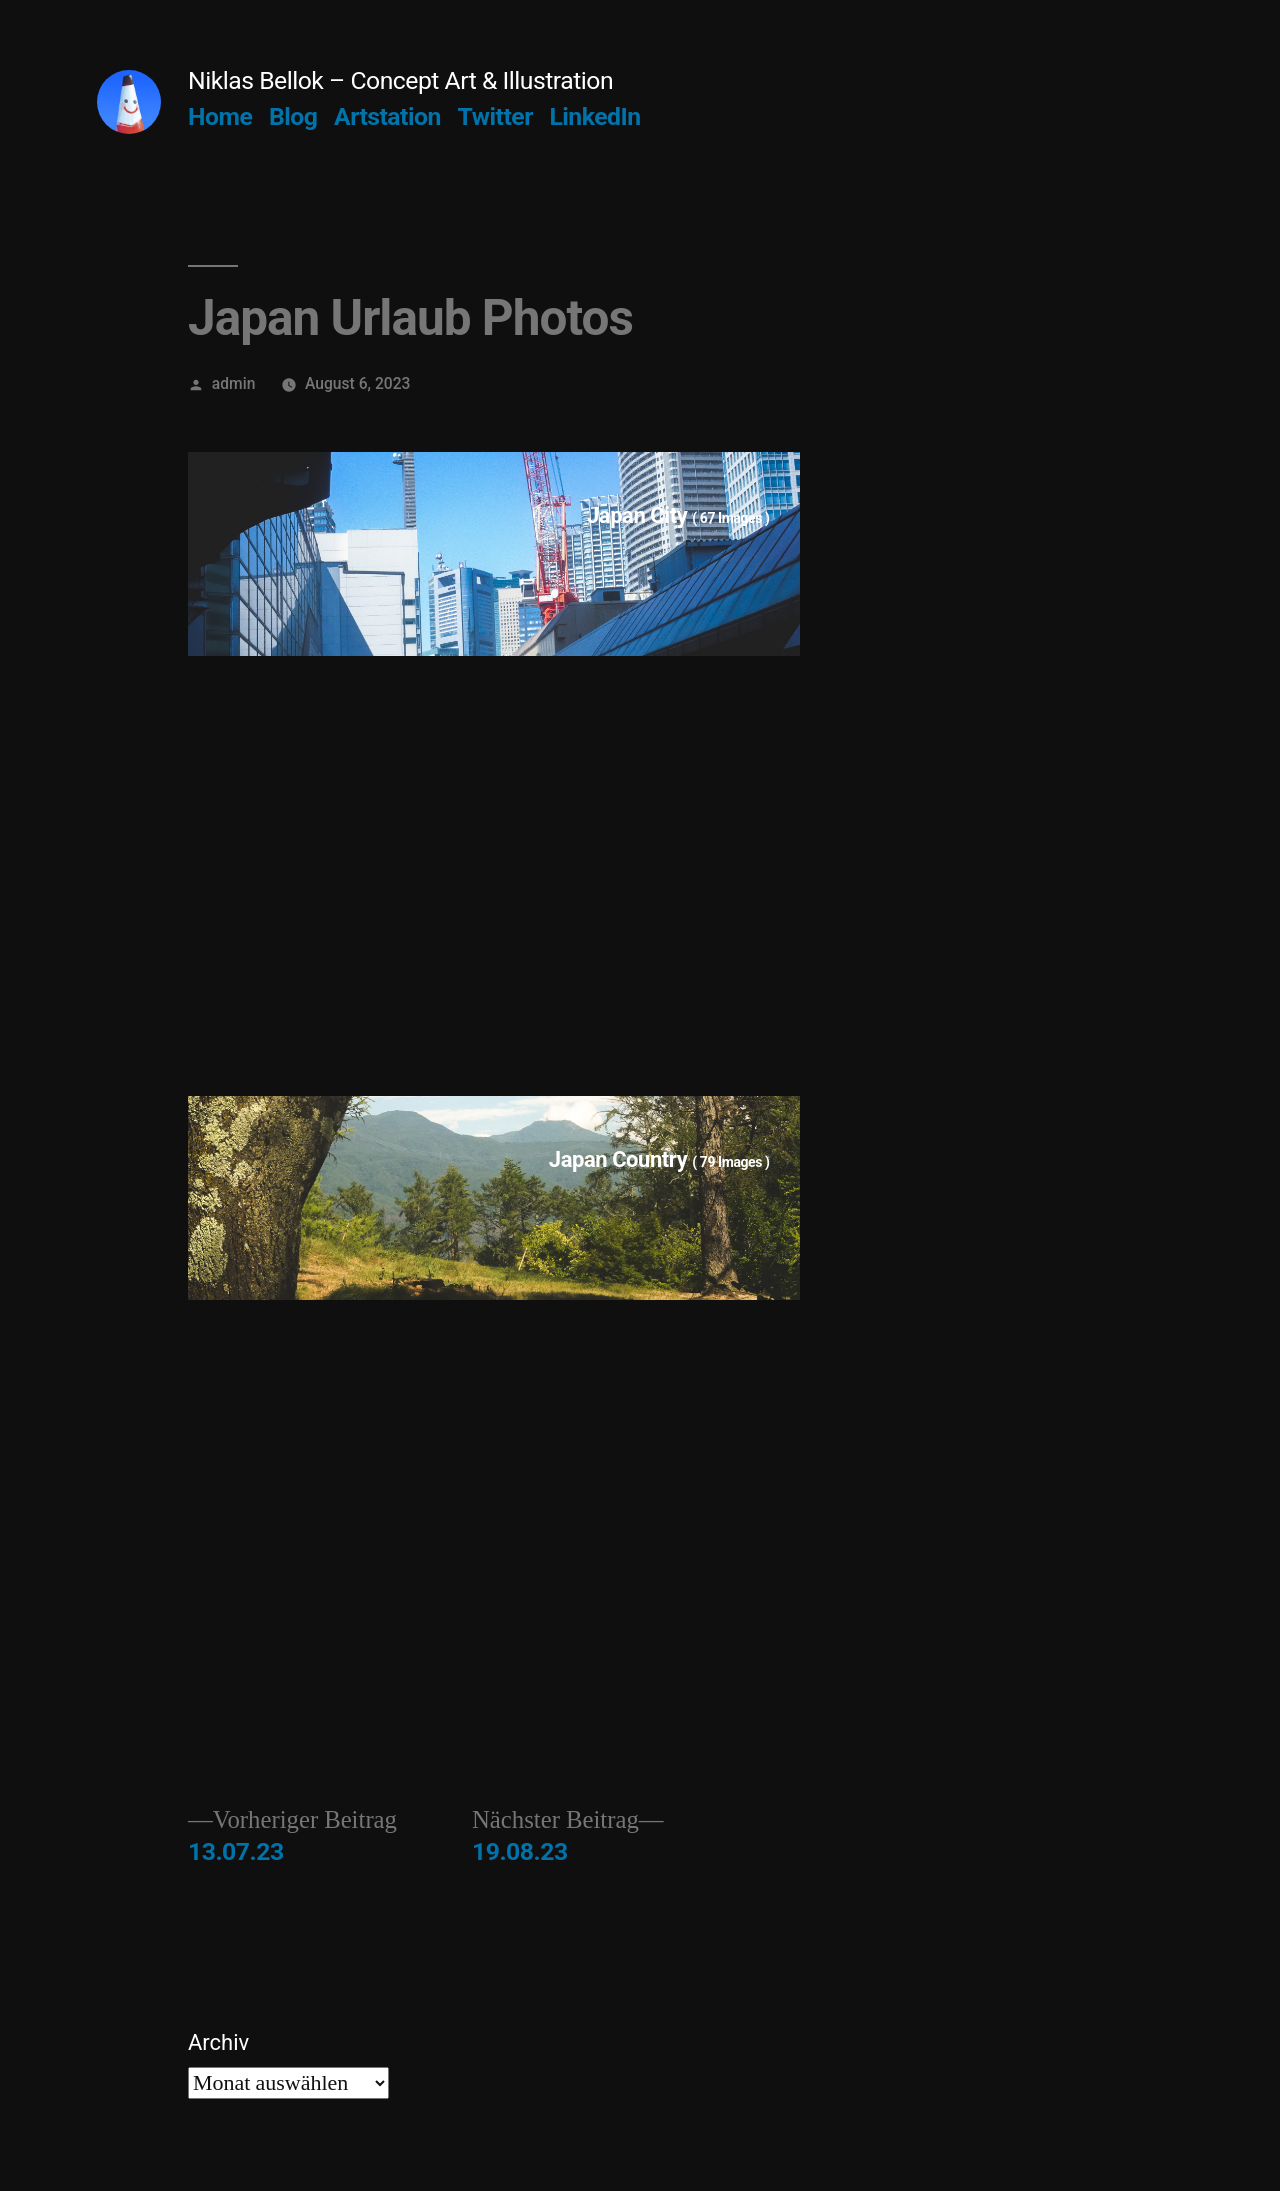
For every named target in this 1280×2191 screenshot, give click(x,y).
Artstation (387, 116)
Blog (293, 116)
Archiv (218, 2042)
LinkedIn (594, 116)
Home (220, 116)
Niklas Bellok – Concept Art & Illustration (400, 80)
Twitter (495, 116)
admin (234, 383)
